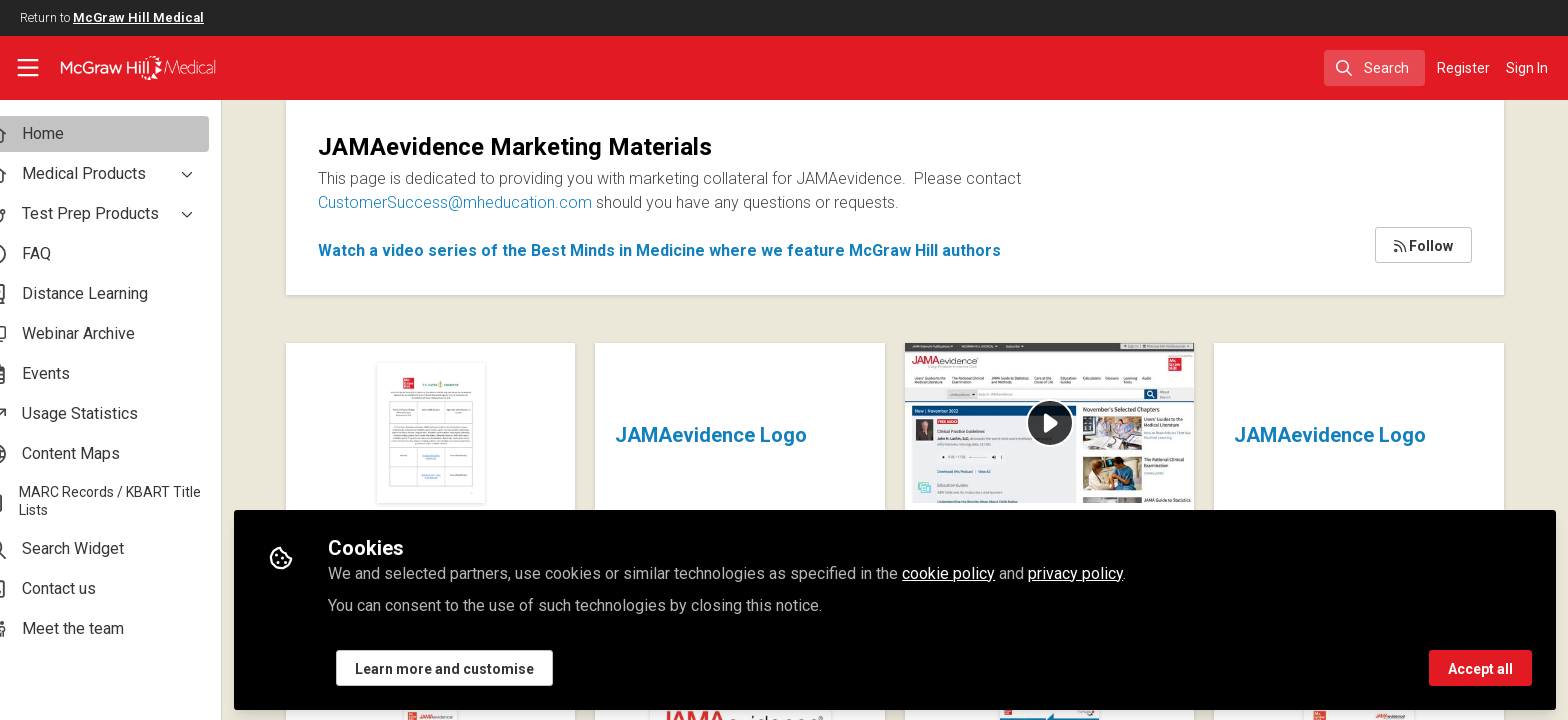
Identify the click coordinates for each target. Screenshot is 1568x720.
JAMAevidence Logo (737, 435)
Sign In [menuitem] (1527, 68)
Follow (1423, 246)
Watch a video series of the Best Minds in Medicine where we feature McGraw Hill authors (693, 250)
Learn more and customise (478, 667)
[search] (1374, 68)
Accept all (1480, 667)
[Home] (126, 68)
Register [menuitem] (1463, 68)
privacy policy (1109, 571)
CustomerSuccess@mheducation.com (489, 202)
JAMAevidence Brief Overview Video (1004, 396)
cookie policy (982, 571)
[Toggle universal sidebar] (28, 68)
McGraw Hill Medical (138, 17)
